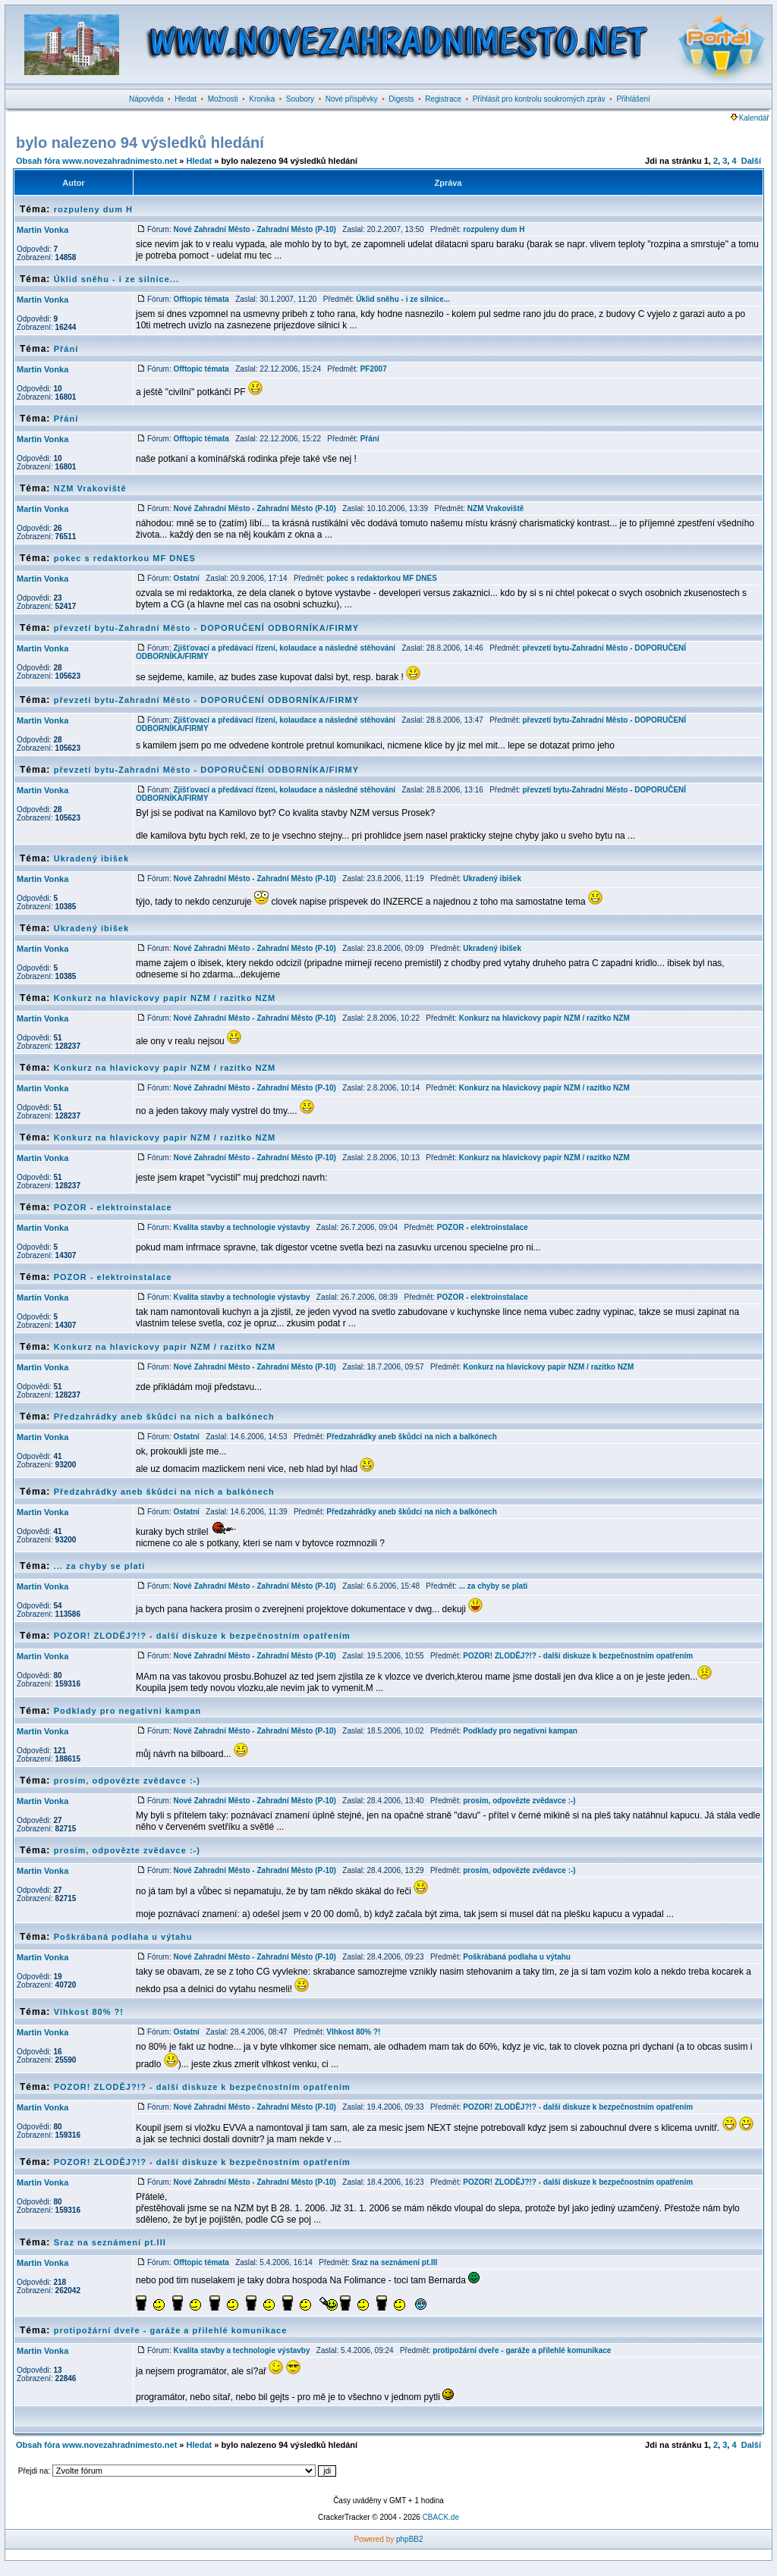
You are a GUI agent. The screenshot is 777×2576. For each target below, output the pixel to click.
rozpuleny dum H (93, 209)
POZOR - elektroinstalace (113, 1207)
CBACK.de (441, 2517)
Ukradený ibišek (91, 858)
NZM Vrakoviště (90, 488)
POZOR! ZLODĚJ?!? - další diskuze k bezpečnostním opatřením (202, 1635)
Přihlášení (633, 99)
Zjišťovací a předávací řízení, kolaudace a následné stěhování (284, 648)
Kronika (262, 99)
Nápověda (146, 99)
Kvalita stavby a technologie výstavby (241, 1227)
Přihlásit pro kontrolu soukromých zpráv (539, 99)
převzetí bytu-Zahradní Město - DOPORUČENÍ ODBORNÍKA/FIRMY (206, 627)
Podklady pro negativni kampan (128, 1710)
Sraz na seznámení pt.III (110, 2242)
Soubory (300, 99)
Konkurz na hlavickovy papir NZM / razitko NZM (165, 997)
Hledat (186, 99)
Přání (66, 348)
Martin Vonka (42, 229)
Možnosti (223, 99)
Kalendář (750, 118)
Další (751, 160)
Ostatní (186, 578)
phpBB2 (409, 2539)
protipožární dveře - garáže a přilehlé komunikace (171, 2330)
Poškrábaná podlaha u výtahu (123, 1936)
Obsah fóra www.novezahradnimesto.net (96, 160)
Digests (401, 99)
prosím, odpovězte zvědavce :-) (127, 1780)
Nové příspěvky (352, 99)
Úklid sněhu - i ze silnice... (116, 279)
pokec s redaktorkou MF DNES (125, 558)
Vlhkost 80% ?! (89, 2011)
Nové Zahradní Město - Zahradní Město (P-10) (254, 229)
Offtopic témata (200, 299)
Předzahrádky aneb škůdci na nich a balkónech (164, 1416)
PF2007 (373, 369)
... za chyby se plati (100, 1565)
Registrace (443, 99)
